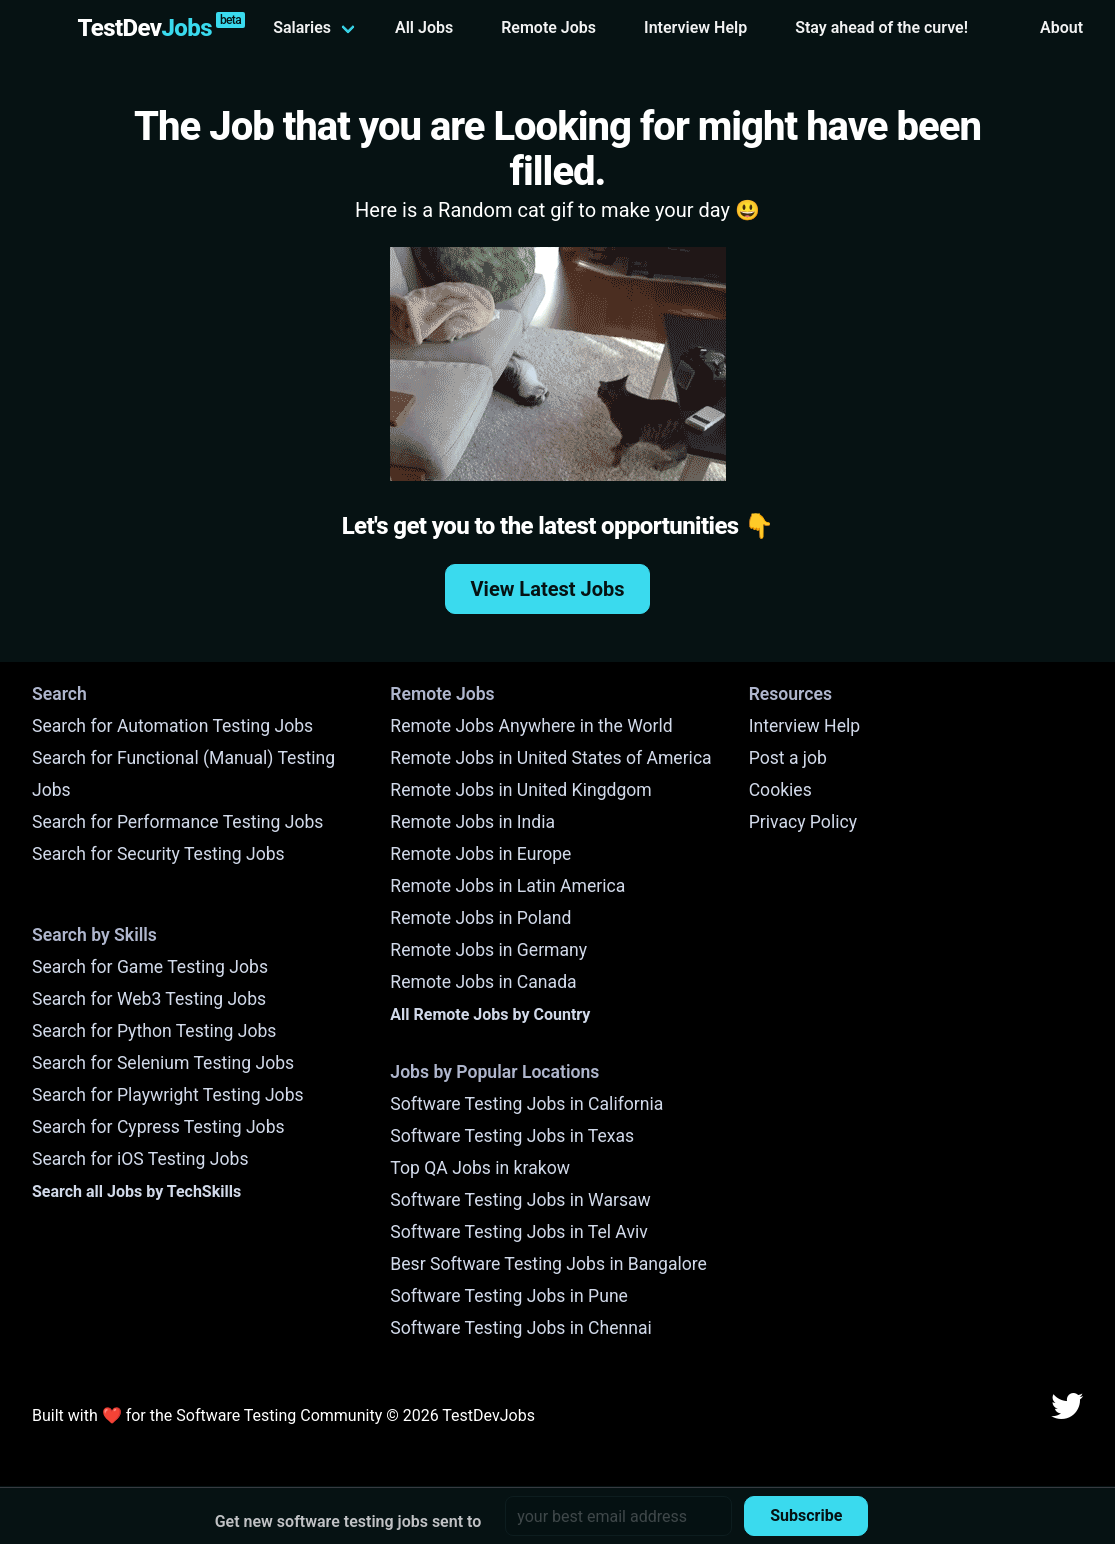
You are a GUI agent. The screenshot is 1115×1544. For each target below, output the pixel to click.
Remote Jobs (548, 27)
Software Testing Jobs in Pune (509, 1296)
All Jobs (424, 27)
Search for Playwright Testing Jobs (168, 1095)
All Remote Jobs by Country (490, 1014)
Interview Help (695, 27)
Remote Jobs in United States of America (550, 758)
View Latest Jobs (548, 589)
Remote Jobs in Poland (480, 918)
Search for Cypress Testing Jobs (158, 1127)
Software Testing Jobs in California (526, 1104)
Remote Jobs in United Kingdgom (520, 790)
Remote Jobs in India (472, 822)
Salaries (302, 27)
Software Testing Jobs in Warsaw (520, 1200)
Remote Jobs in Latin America (507, 886)
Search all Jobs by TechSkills (136, 1191)
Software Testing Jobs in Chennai (521, 1328)
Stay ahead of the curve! (881, 27)
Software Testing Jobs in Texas (512, 1136)
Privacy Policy (803, 822)
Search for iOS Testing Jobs (140, 1159)
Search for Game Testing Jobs (150, 967)
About (1061, 27)
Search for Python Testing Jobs (154, 1031)
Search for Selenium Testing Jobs (163, 1063)
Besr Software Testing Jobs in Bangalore (548, 1264)
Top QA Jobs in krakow (480, 1168)
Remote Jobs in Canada (483, 982)
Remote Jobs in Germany (488, 950)
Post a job (788, 758)
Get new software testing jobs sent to (348, 1521)
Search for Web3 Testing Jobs (149, 999)
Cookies (780, 790)
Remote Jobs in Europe (480, 854)
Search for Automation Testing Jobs (172, 726)
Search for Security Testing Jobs (158, 854)
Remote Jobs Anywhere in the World (531, 726)
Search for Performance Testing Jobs (177, 822)
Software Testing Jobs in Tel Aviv (518, 1232)
